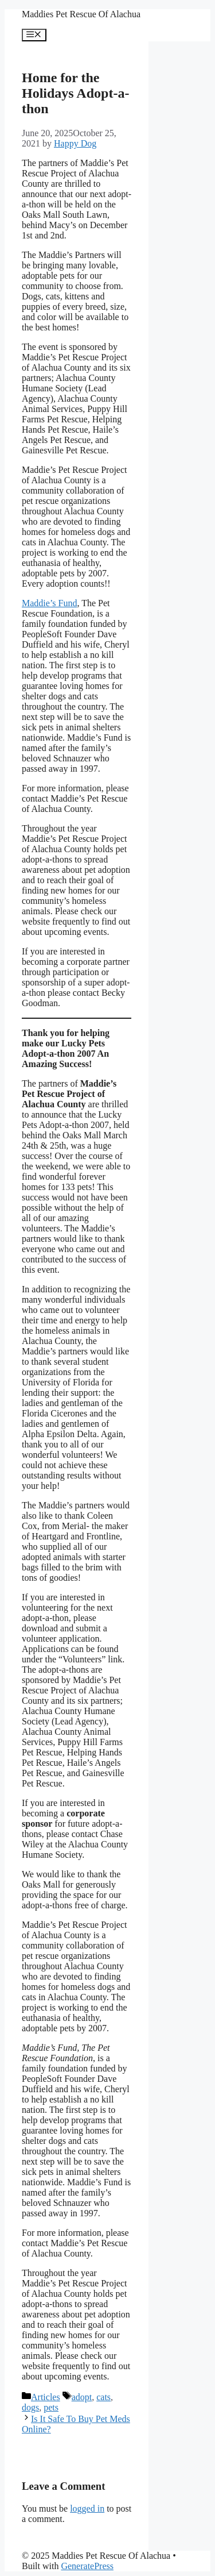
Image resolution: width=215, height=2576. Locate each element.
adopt (82, 2397)
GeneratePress (87, 2566)
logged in (87, 2508)
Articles (45, 2397)
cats (103, 2397)
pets (51, 2407)
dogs (30, 2407)
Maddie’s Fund (49, 603)
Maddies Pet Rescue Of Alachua (81, 14)
